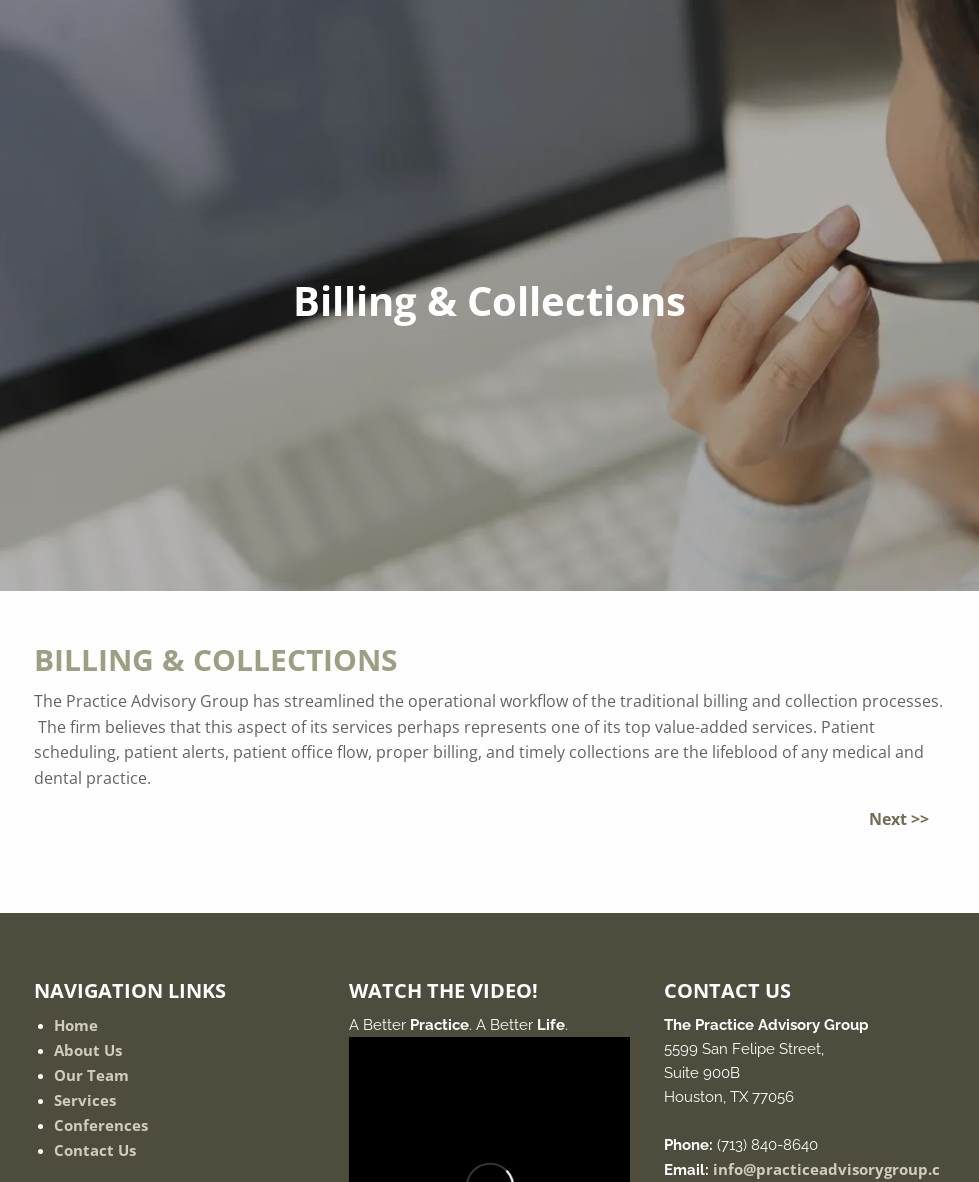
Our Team (91, 1075)
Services (85, 1100)
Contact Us (95, 1150)
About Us (88, 1050)
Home (76, 1025)
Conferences (101, 1125)
